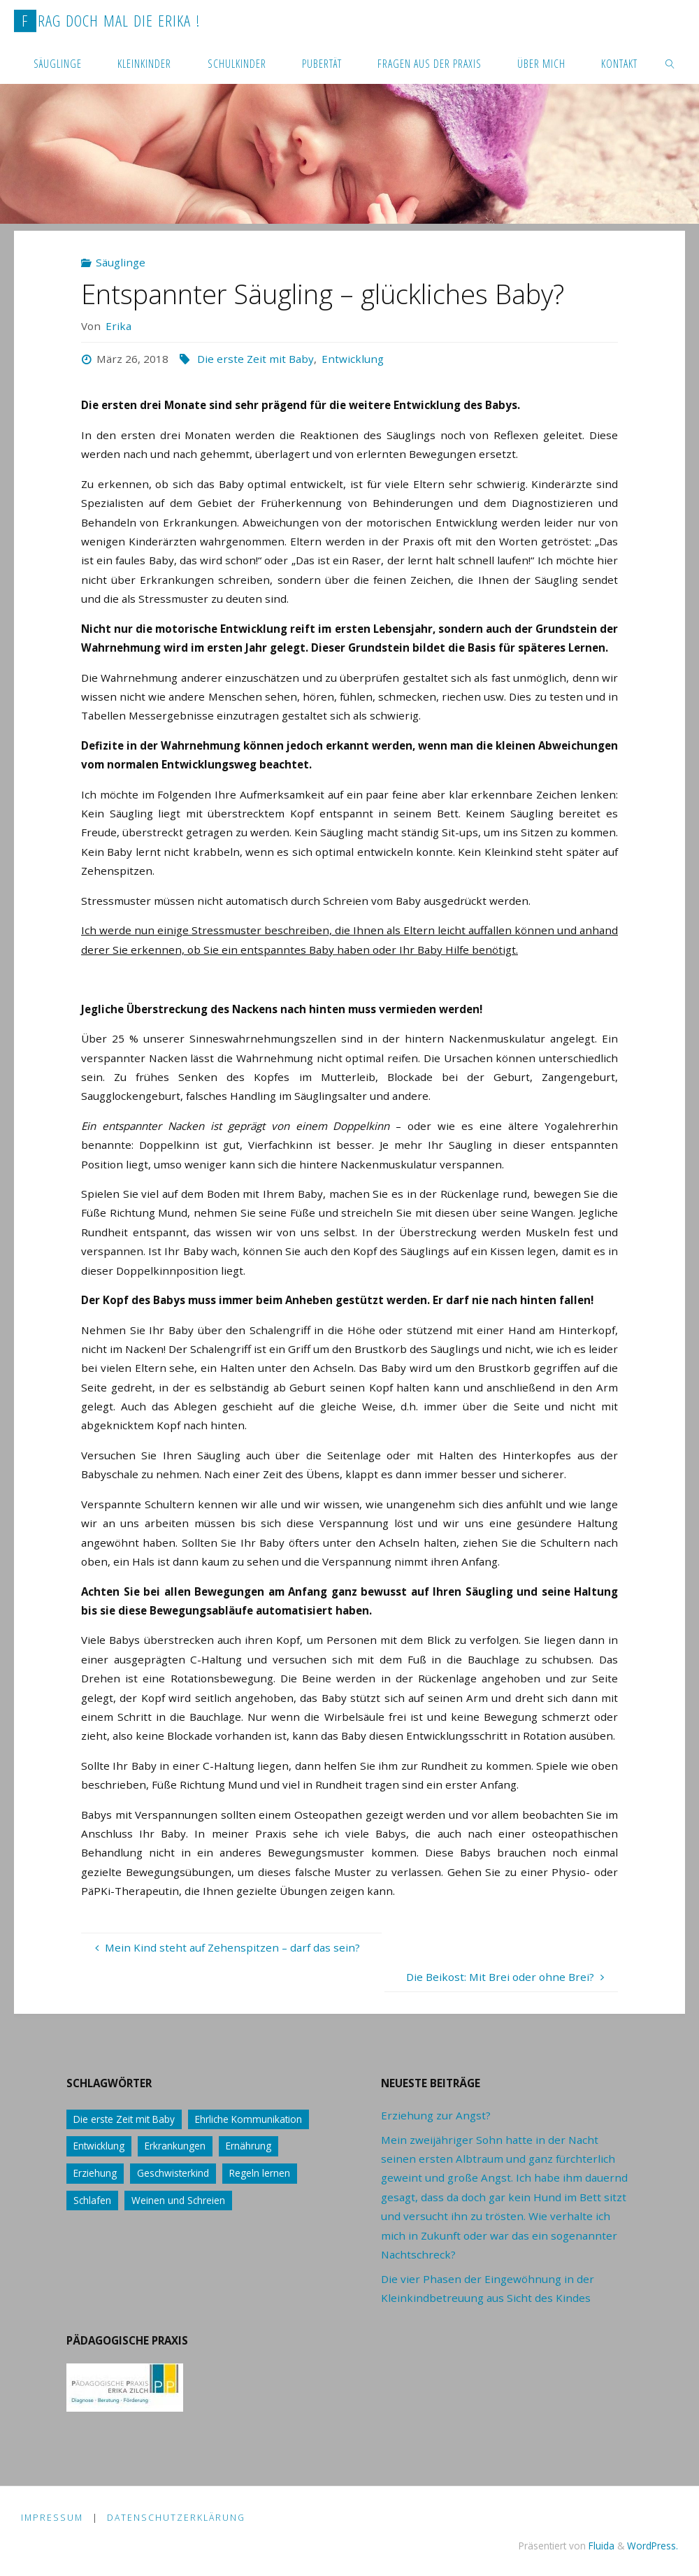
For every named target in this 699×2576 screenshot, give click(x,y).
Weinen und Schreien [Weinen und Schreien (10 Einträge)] (178, 2200)
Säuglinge (120, 262)
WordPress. (652, 2545)
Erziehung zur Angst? (436, 2115)
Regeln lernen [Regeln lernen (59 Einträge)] (259, 2173)
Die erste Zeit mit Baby (255, 359)
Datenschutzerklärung (176, 2518)
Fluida (600, 2545)
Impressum (52, 2518)
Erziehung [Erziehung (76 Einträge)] (95, 2173)
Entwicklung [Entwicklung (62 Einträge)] (98, 2145)
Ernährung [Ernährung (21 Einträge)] (248, 2145)
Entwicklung (353, 359)
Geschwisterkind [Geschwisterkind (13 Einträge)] (173, 2173)
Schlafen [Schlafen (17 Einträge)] (92, 2200)
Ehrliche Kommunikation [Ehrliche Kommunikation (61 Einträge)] (248, 2119)
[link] (670, 63)
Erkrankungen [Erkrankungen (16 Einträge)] (175, 2145)
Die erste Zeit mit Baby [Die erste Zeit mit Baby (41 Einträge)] (124, 2119)
